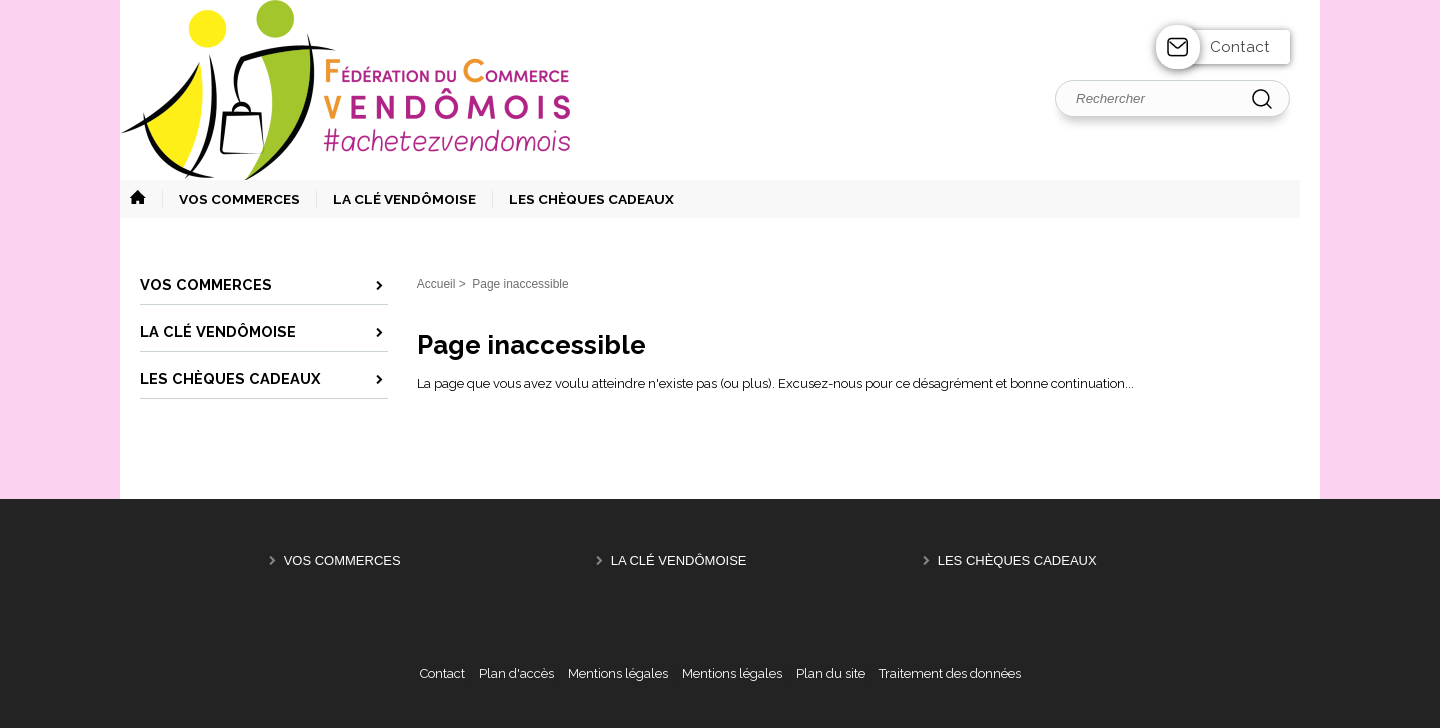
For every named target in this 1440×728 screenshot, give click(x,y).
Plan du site (830, 673)
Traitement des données (950, 673)
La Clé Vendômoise (679, 560)
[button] (231, 199)
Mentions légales (618, 673)
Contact (1240, 47)
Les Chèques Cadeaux (1017, 560)
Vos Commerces (342, 560)
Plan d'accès (516, 673)
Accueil (436, 284)
